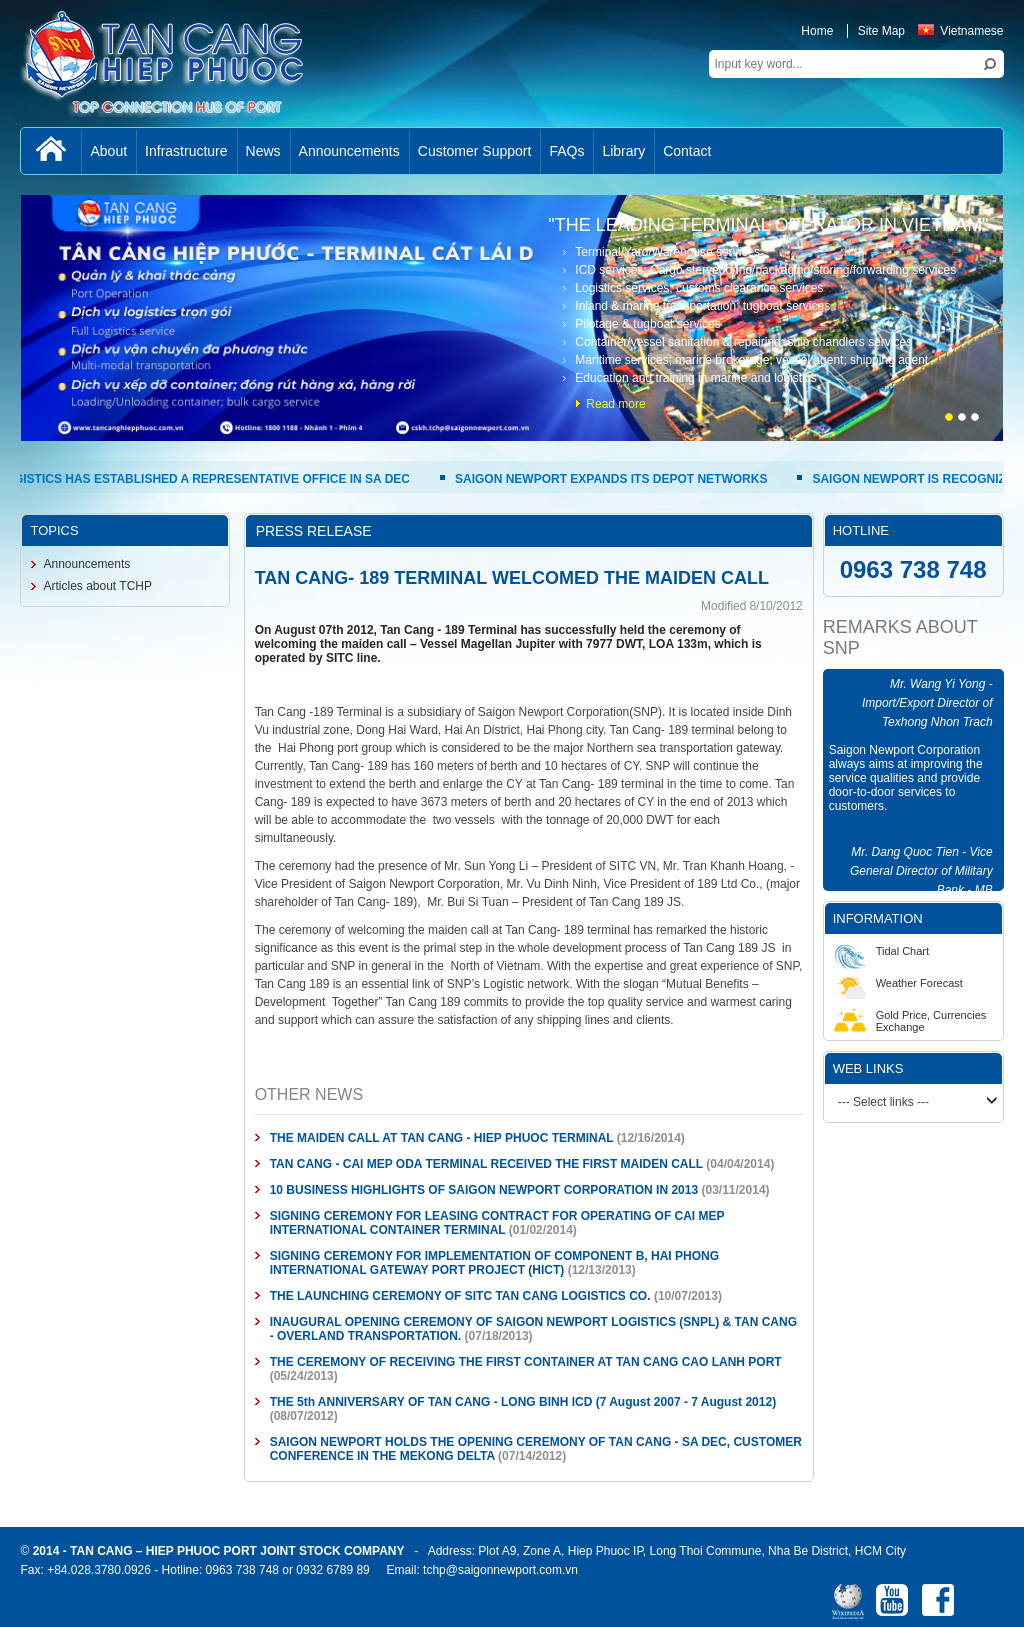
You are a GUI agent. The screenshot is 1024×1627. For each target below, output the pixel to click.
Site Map (881, 31)
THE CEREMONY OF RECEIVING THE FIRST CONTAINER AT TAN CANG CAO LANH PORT (526, 1362)
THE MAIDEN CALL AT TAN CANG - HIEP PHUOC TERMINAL (442, 1138)
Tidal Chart (881, 951)
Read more (615, 404)
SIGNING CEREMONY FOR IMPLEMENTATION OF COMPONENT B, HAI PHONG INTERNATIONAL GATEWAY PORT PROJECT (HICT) (494, 1263)
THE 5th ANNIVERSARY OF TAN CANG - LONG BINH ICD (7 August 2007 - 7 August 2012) (523, 1402)
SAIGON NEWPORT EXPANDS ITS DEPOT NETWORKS (613, 479)
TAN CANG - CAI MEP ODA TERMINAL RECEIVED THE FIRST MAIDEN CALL (486, 1164)
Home (817, 31)
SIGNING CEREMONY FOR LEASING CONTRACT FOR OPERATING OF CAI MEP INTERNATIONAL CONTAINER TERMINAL (497, 1223)
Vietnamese (960, 31)
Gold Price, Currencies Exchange (910, 1021)
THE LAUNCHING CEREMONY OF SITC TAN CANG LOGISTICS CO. (460, 1296)
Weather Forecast (898, 983)
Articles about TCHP (97, 586)
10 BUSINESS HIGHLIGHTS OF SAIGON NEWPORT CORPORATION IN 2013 (484, 1190)
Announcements (86, 564)
